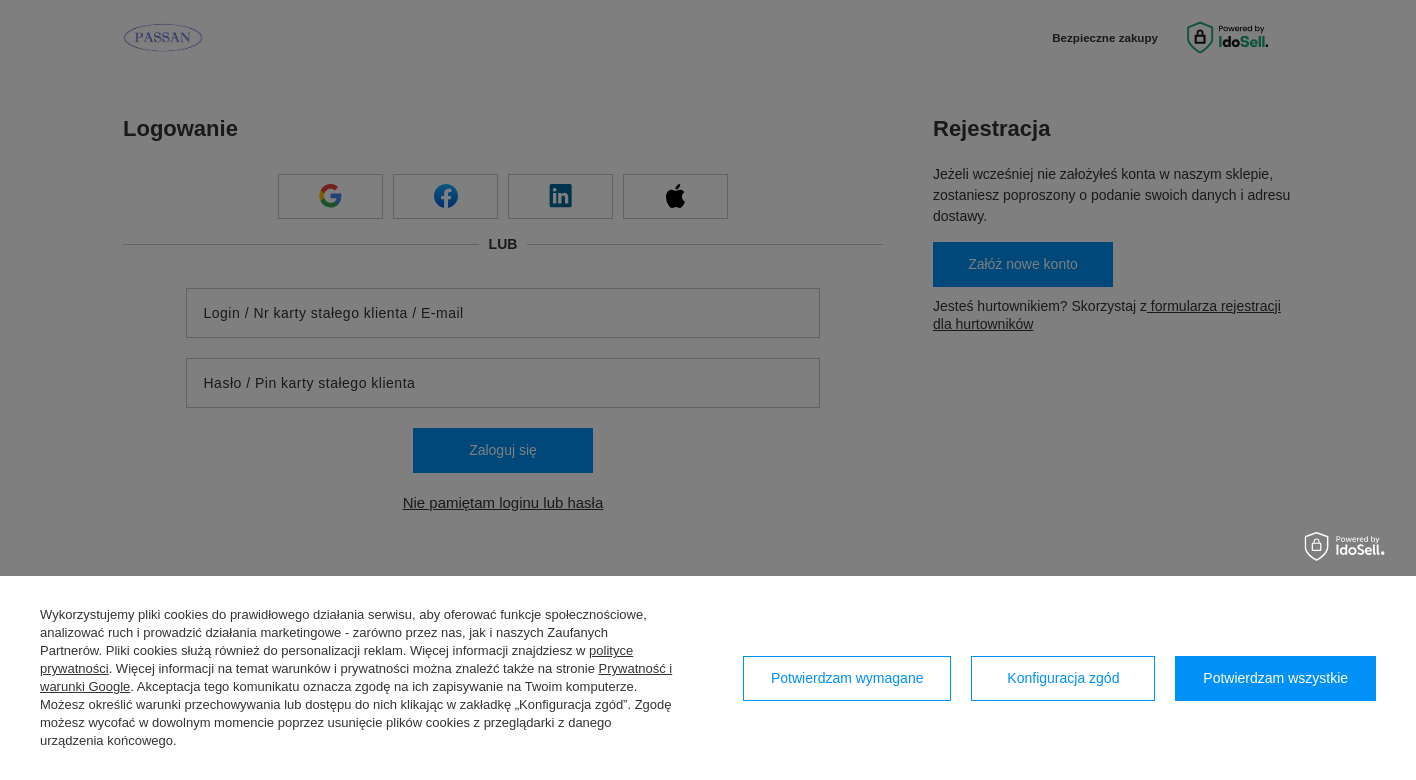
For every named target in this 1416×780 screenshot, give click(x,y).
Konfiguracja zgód (1063, 678)
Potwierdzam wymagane (847, 678)
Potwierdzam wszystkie (1275, 678)
